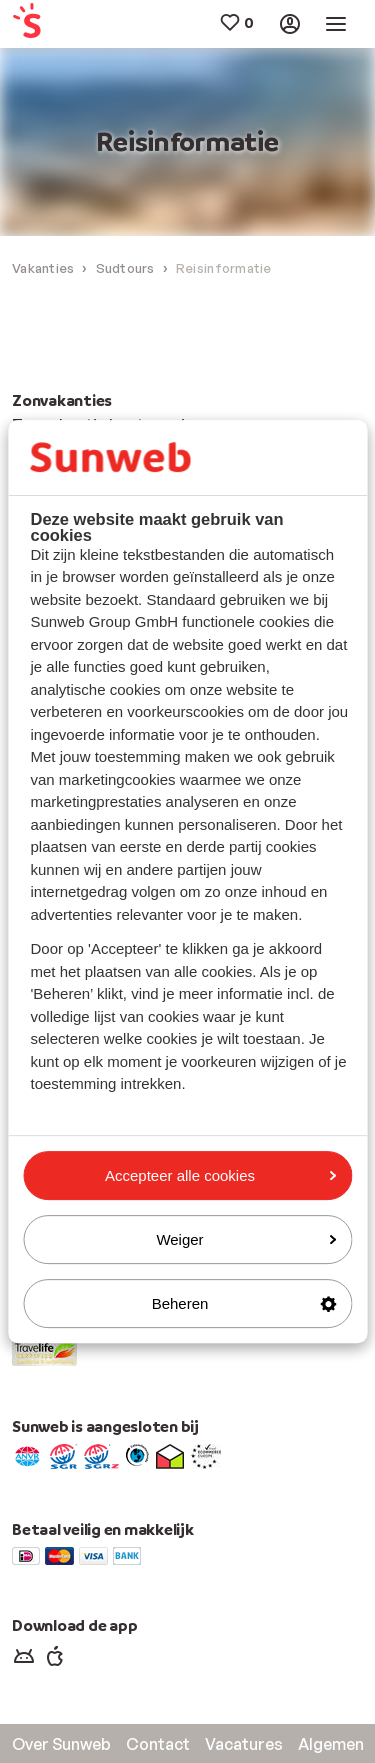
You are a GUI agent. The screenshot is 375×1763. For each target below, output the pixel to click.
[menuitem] (41, 24)
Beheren (244, 1303)
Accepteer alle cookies (220, 1175)
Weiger (246, 1239)
